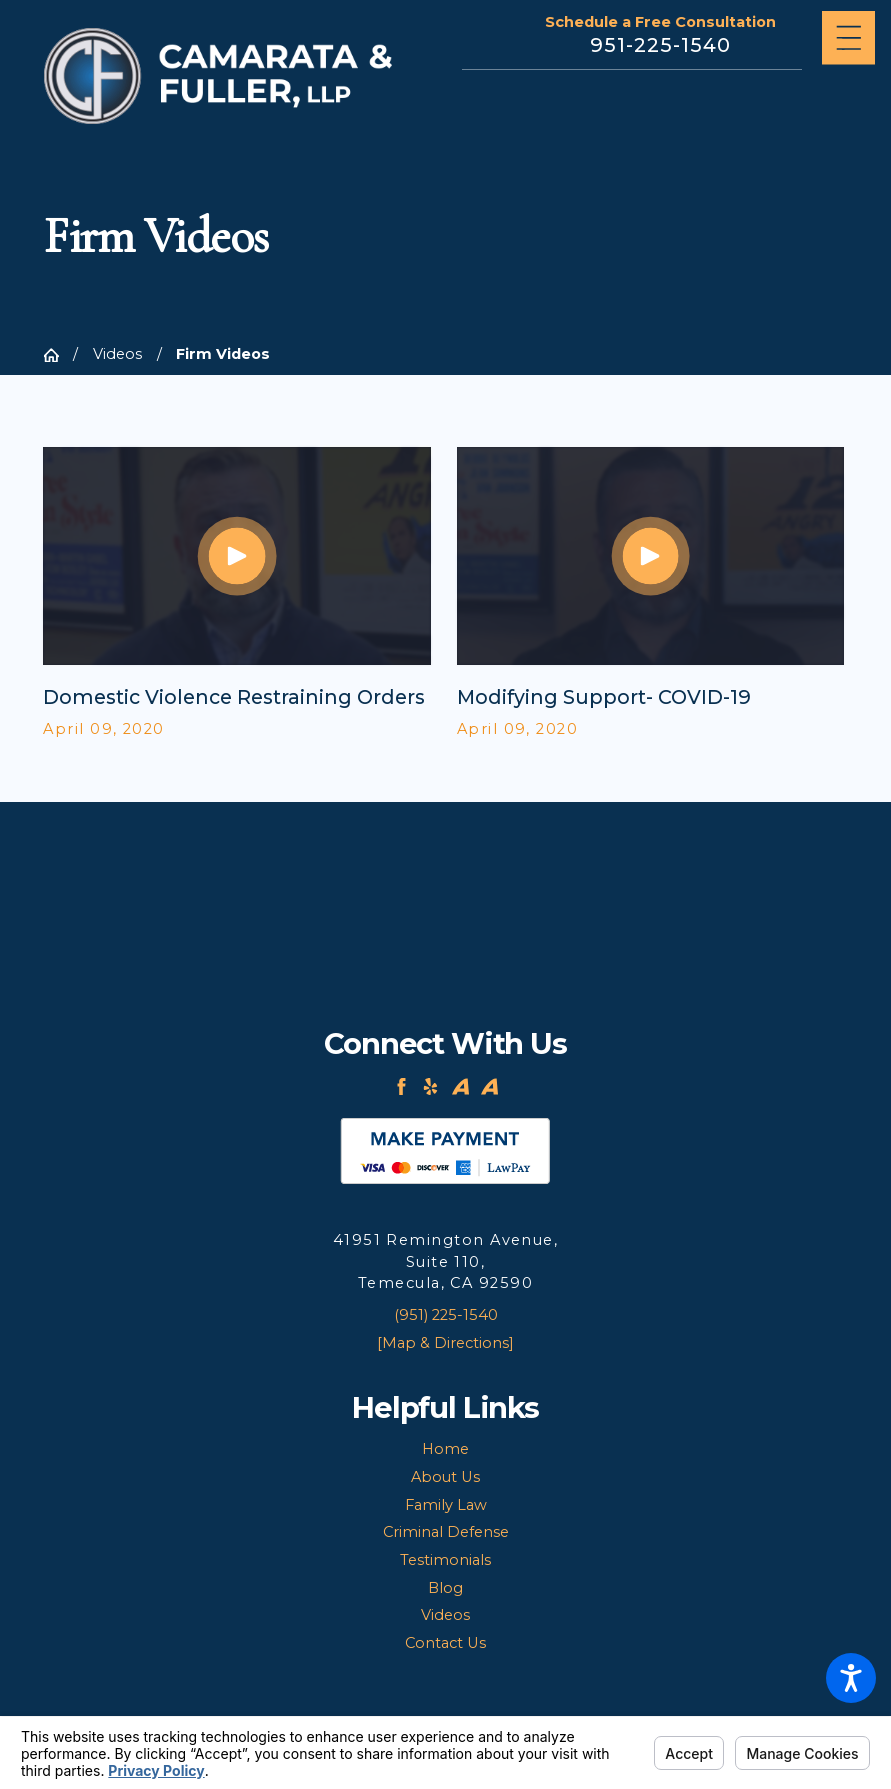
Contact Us (445, 1643)
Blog (445, 1588)
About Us (445, 1477)
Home (445, 1449)
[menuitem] (445, 1450)
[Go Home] (58, 355)
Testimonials (445, 1560)
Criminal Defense (446, 1532)
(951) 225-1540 (446, 1315)
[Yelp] (430, 1086)
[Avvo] (460, 1086)
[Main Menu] (849, 38)
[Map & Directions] (445, 1343)
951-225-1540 (660, 45)
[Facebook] (401, 1086)
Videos (117, 354)
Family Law (446, 1505)
